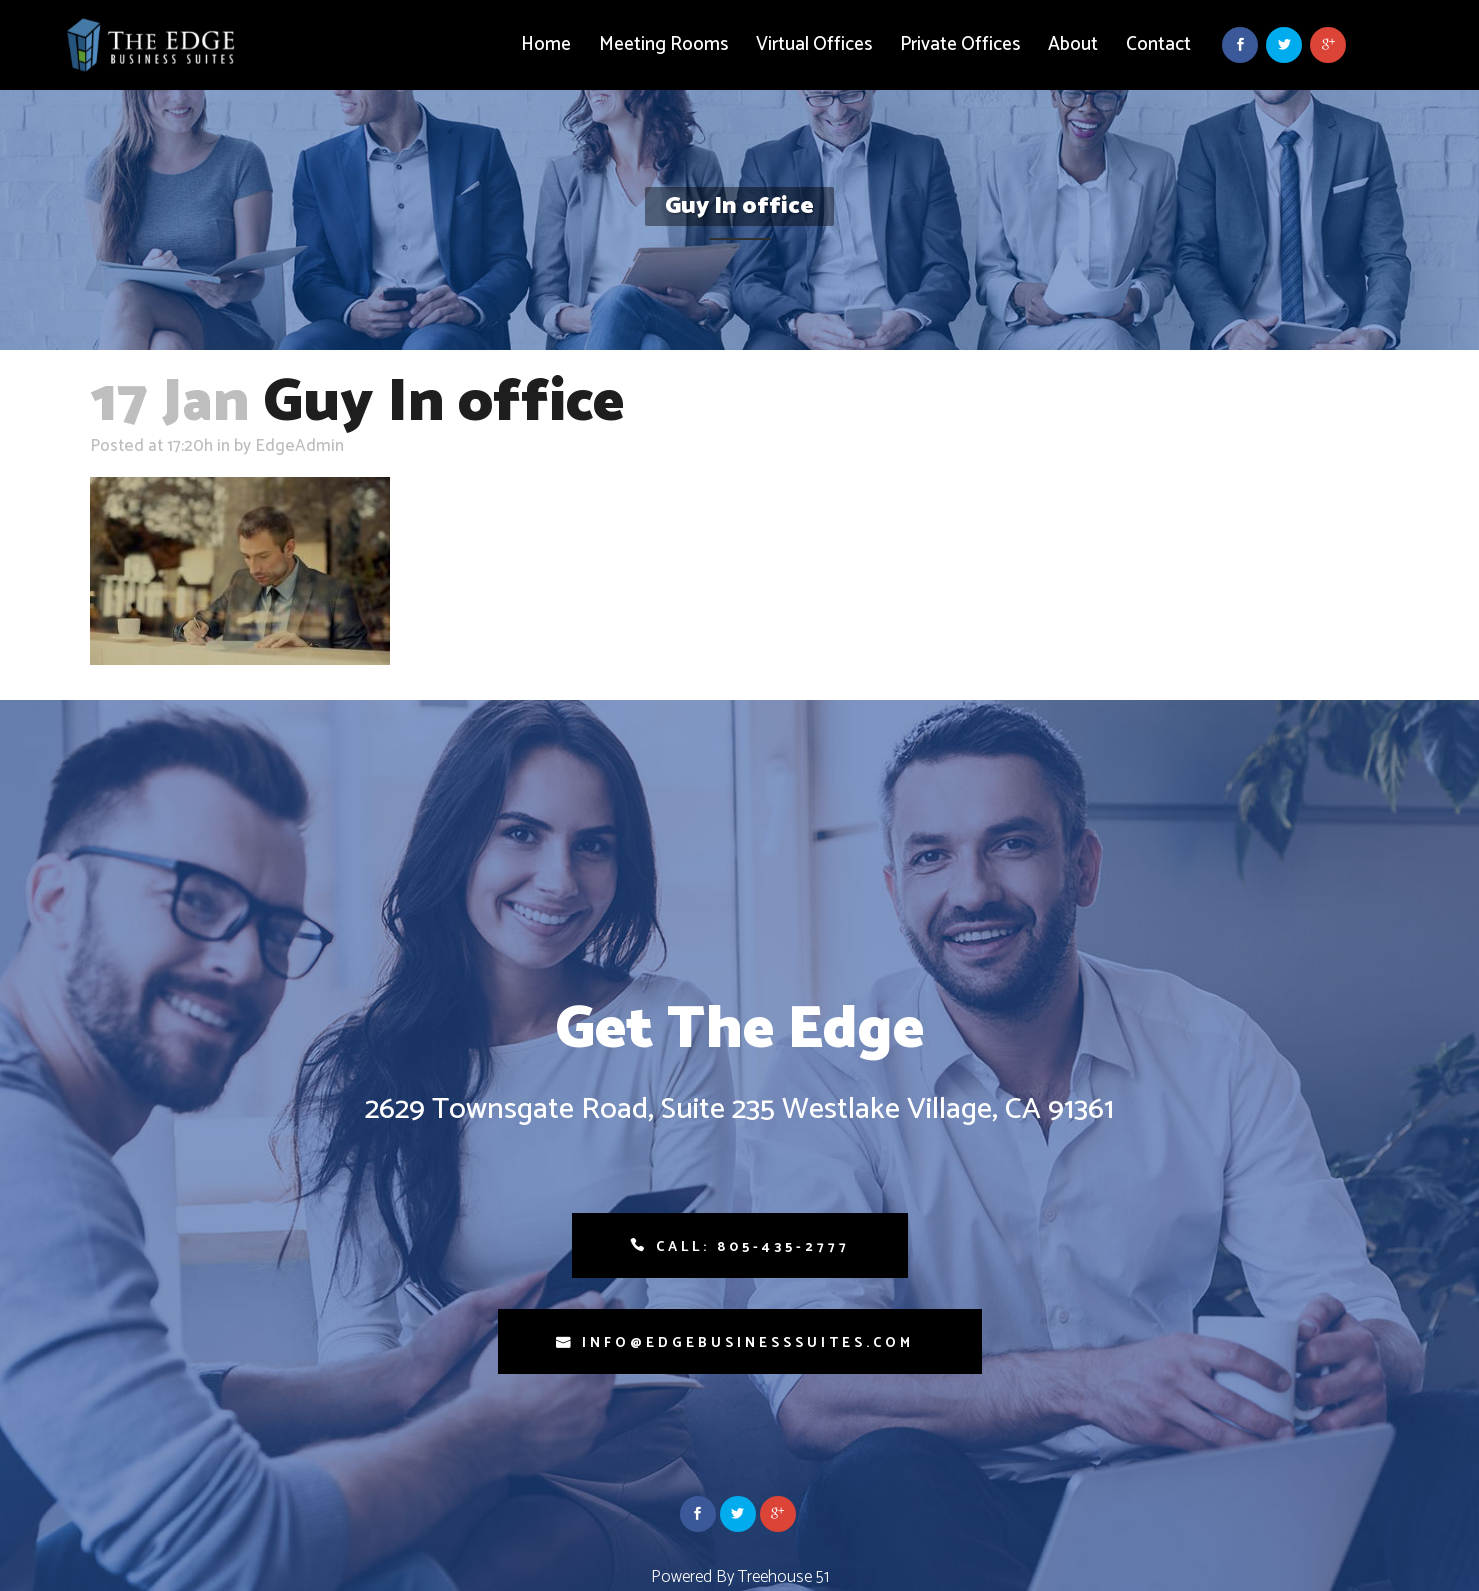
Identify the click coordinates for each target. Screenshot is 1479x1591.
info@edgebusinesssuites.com (748, 1343)
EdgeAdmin (299, 446)
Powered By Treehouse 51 (740, 1577)
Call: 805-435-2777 (753, 1247)
